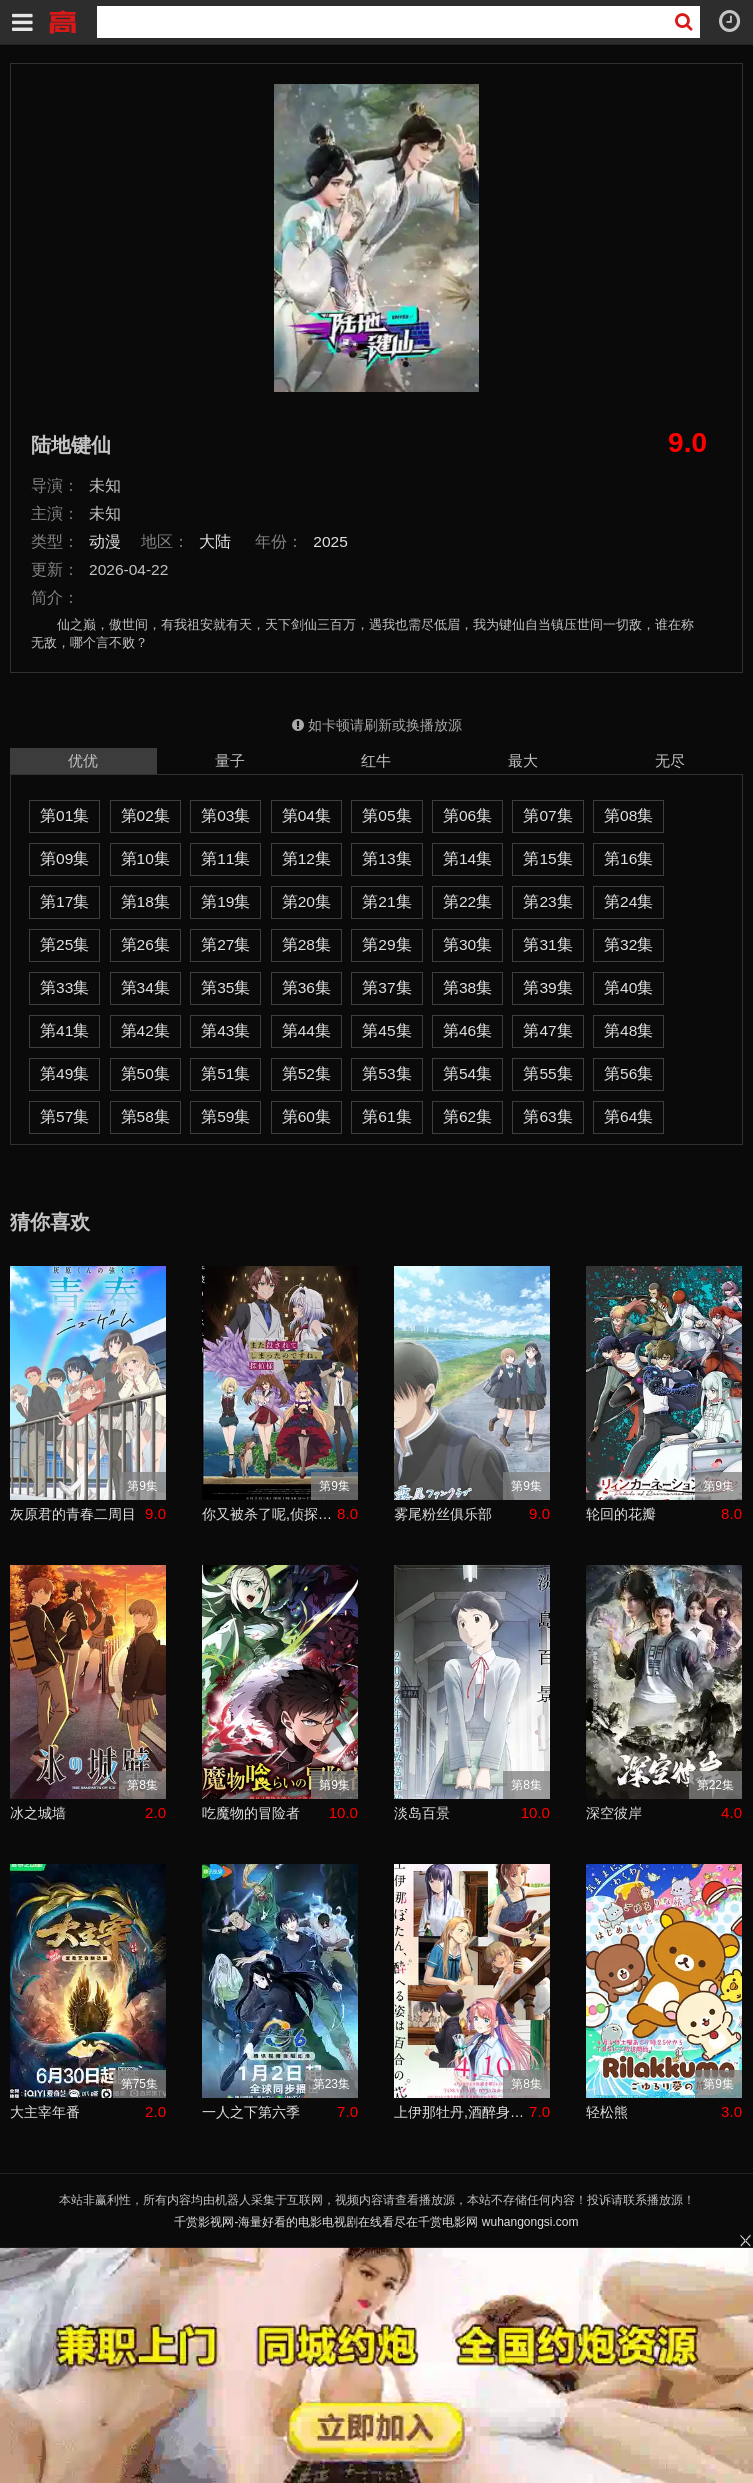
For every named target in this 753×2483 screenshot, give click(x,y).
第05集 (386, 815)
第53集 (386, 1073)
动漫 (105, 541)
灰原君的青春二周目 (73, 1514)
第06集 (467, 815)
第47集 (547, 1030)
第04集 (306, 815)
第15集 (547, 858)
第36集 (306, 987)
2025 (330, 541)
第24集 (628, 901)
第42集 (145, 1030)
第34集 (145, 987)
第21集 (386, 901)
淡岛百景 (422, 1813)
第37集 (386, 987)
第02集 (145, 815)
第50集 (145, 1073)
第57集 (64, 1116)
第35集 (225, 987)
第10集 (145, 858)
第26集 (145, 944)
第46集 (467, 1030)
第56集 (628, 1073)
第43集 (225, 1030)
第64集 (628, 1116)
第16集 (628, 858)
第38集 (467, 987)
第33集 (64, 987)
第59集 (225, 1116)
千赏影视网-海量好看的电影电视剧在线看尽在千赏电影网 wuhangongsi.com (376, 2222)
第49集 (64, 1073)
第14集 (467, 858)
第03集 (225, 815)
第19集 (225, 901)
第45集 (386, 1030)
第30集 (467, 944)
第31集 (547, 944)
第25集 (64, 944)
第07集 (547, 815)
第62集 (467, 1116)
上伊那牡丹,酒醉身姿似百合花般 (461, 2112)
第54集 (467, 1073)
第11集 (225, 858)
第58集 (145, 1116)
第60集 (306, 1116)
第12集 (306, 858)
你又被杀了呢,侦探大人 (269, 1514)
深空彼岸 (614, 1813)
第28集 (306, 944)
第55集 (547, 1073)
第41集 (64, 1030)
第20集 (306, 901)
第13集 (386, 858)
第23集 (547, 901)
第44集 (306, 1030)
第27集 (225, 944)
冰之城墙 (38, 1813)
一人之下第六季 (251, 2112)
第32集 (628, 944)
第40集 (628, 987)
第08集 (628, 815)
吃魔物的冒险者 (251, 1813)
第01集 (64, 815)
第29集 (386, 944)
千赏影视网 (62, 20)
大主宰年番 (45, 2112)
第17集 (64, 901)
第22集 (467, 901)
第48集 (628, 1030)
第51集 (225, 1073)
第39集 (547, 987)
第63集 (547, 1116)
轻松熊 (607, 2112)
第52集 (306, 1073)
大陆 (215, 541)
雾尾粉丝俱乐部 (443, 1514)
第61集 (386, 1116)
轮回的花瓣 (621, 1514)
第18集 (145, 901)
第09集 (64, 858)
